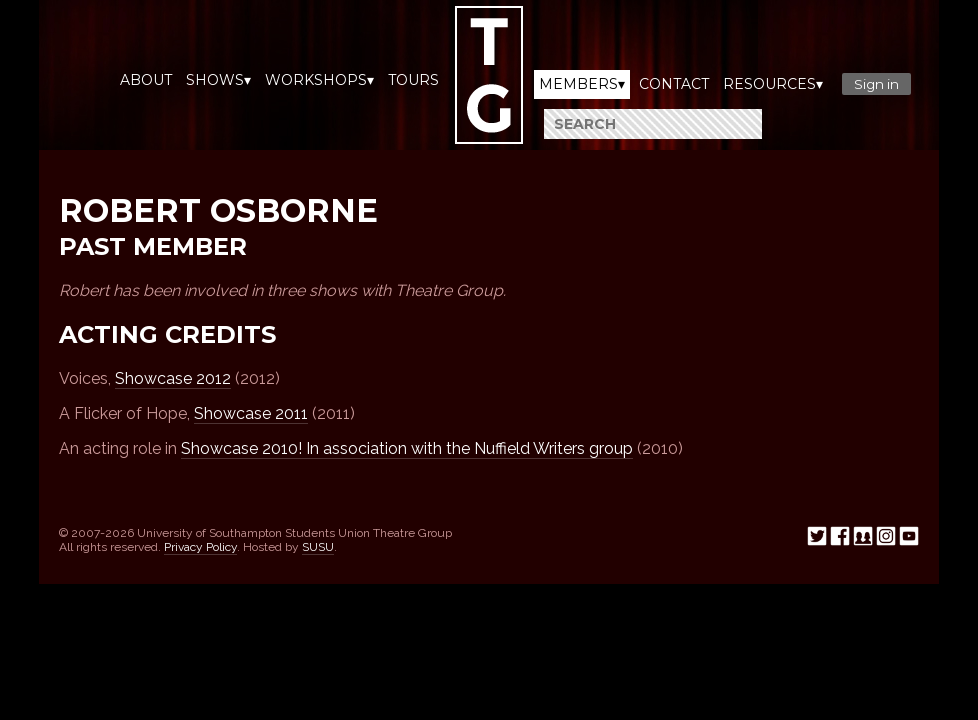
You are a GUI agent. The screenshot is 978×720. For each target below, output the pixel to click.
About (146, 80)
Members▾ (582, 84)
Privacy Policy (200, 547)
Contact (674, 84)
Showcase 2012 (173, 378)
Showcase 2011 (251, 413)
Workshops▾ (319, 80)
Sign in (876, 84)
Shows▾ (218, 80)
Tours (413, 80)
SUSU (318, 547)
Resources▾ (773, 84)
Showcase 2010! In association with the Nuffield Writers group (407, 448)
